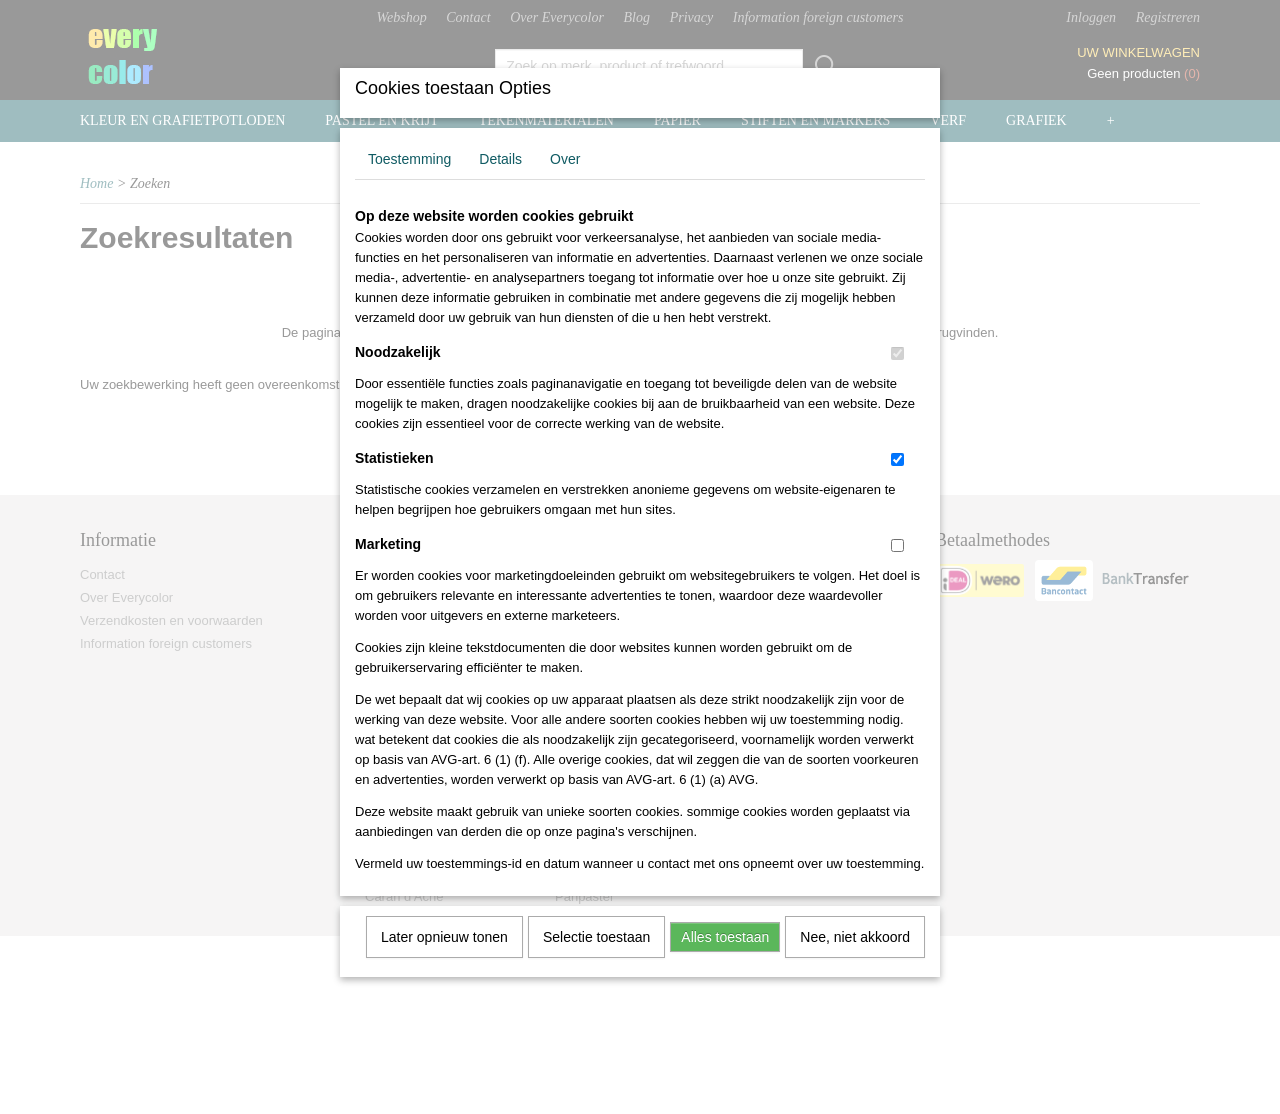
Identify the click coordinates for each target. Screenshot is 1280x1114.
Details (500, 185)
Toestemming (409, 185)
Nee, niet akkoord (855, 963)
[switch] (897, 379)
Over (565, 185)
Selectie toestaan (596, 963)
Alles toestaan (725, 963)
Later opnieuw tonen (444, 963)
